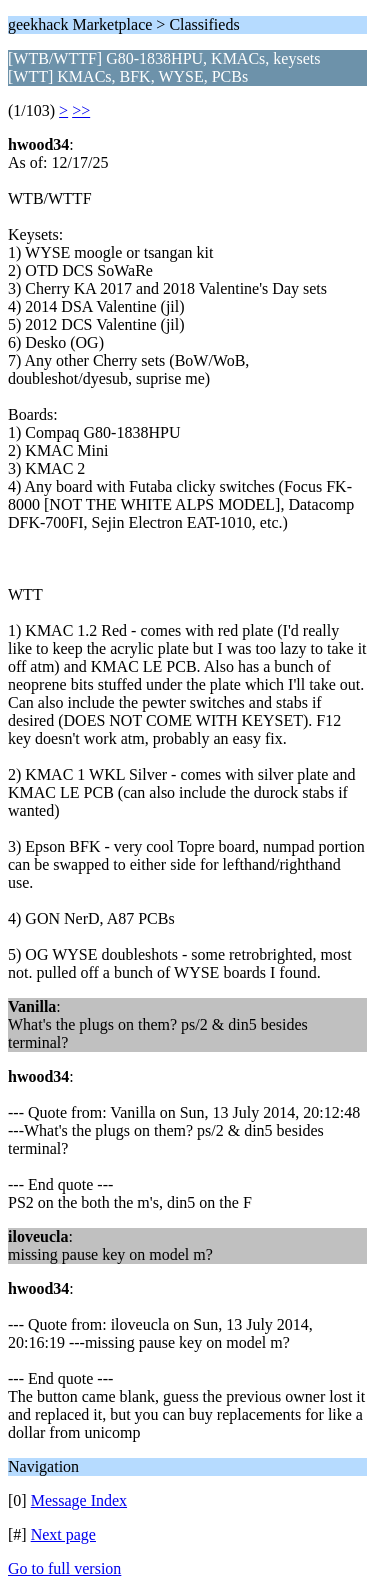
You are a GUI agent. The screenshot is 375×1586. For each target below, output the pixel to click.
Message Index (79, 1500)
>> (81, 110)
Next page (63, 1534)
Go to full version (64, 1568)
